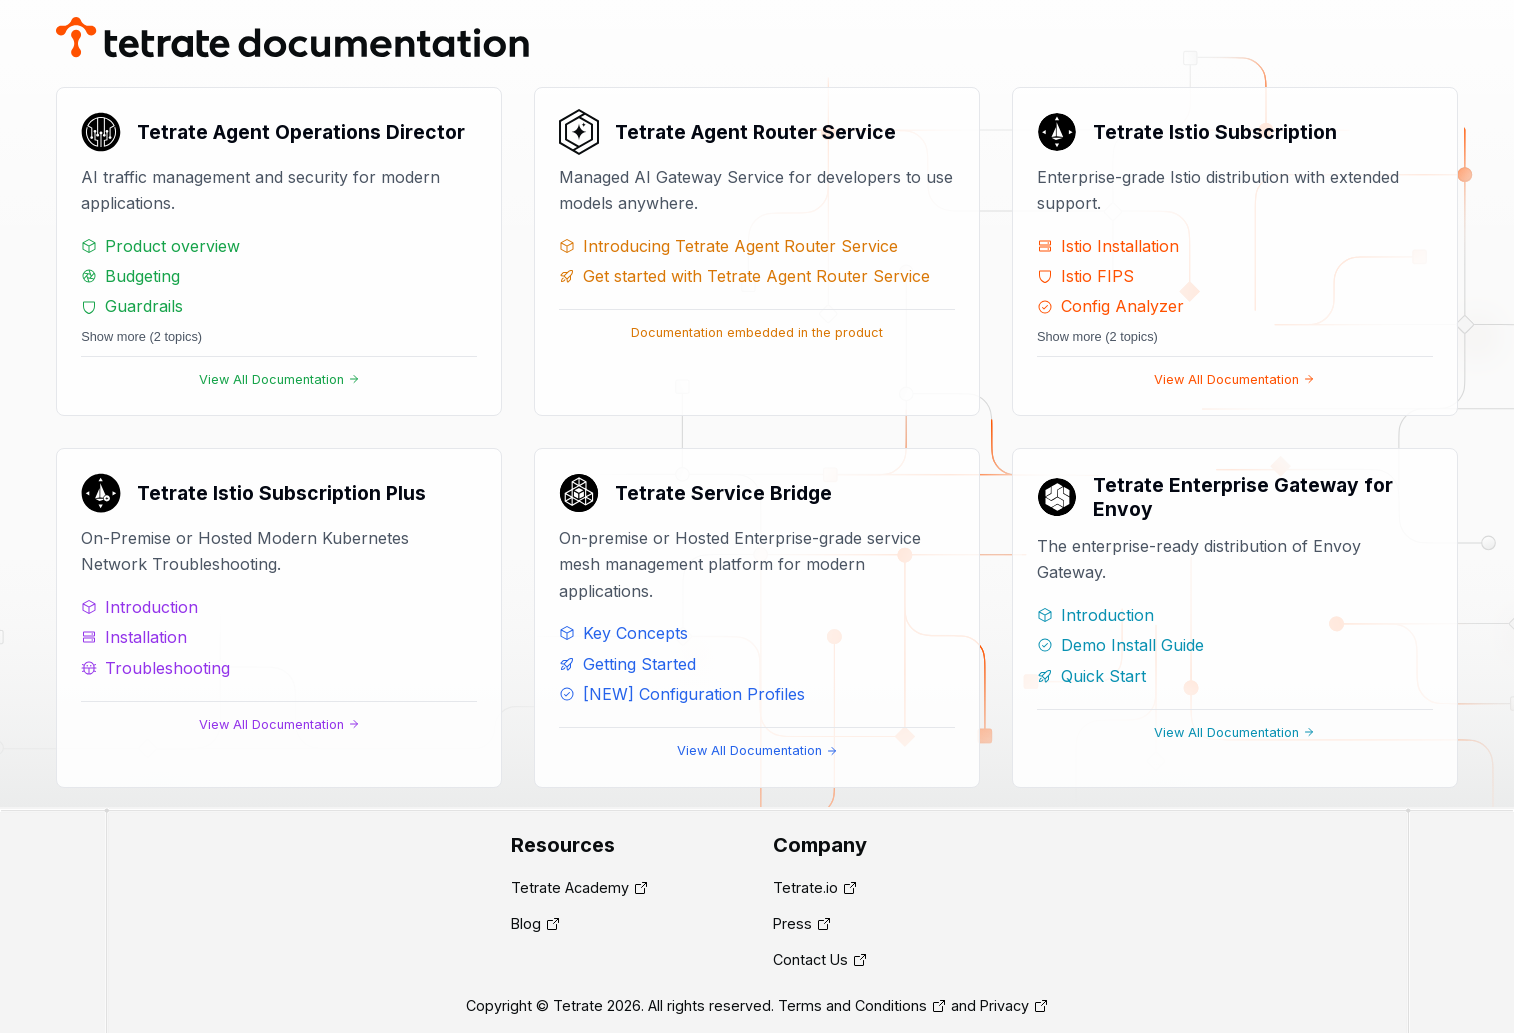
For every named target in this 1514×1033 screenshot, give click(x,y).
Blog (526, 923)
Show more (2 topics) (141, 336)
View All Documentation (279, 379)
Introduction (139, 607)
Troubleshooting (155, 668)
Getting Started (627, 664)
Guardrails (132, 306)
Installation (134, 637)
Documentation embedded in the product (757, 332)
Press (792, 923)
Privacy (1004, 1005)
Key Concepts (623, 633)
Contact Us (810, 959)
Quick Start (1091, 676)
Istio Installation (1108, 246)
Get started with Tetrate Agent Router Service (744, 276)
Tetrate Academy (570, 887)
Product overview (160, 246)
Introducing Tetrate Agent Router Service (728, 246)
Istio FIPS (1085, 276)
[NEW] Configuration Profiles (682, 694)
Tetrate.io (805, 887)
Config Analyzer (1110, 306)
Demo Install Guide (1120, 645)
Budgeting (130, 276)
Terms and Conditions (852, 1005)
